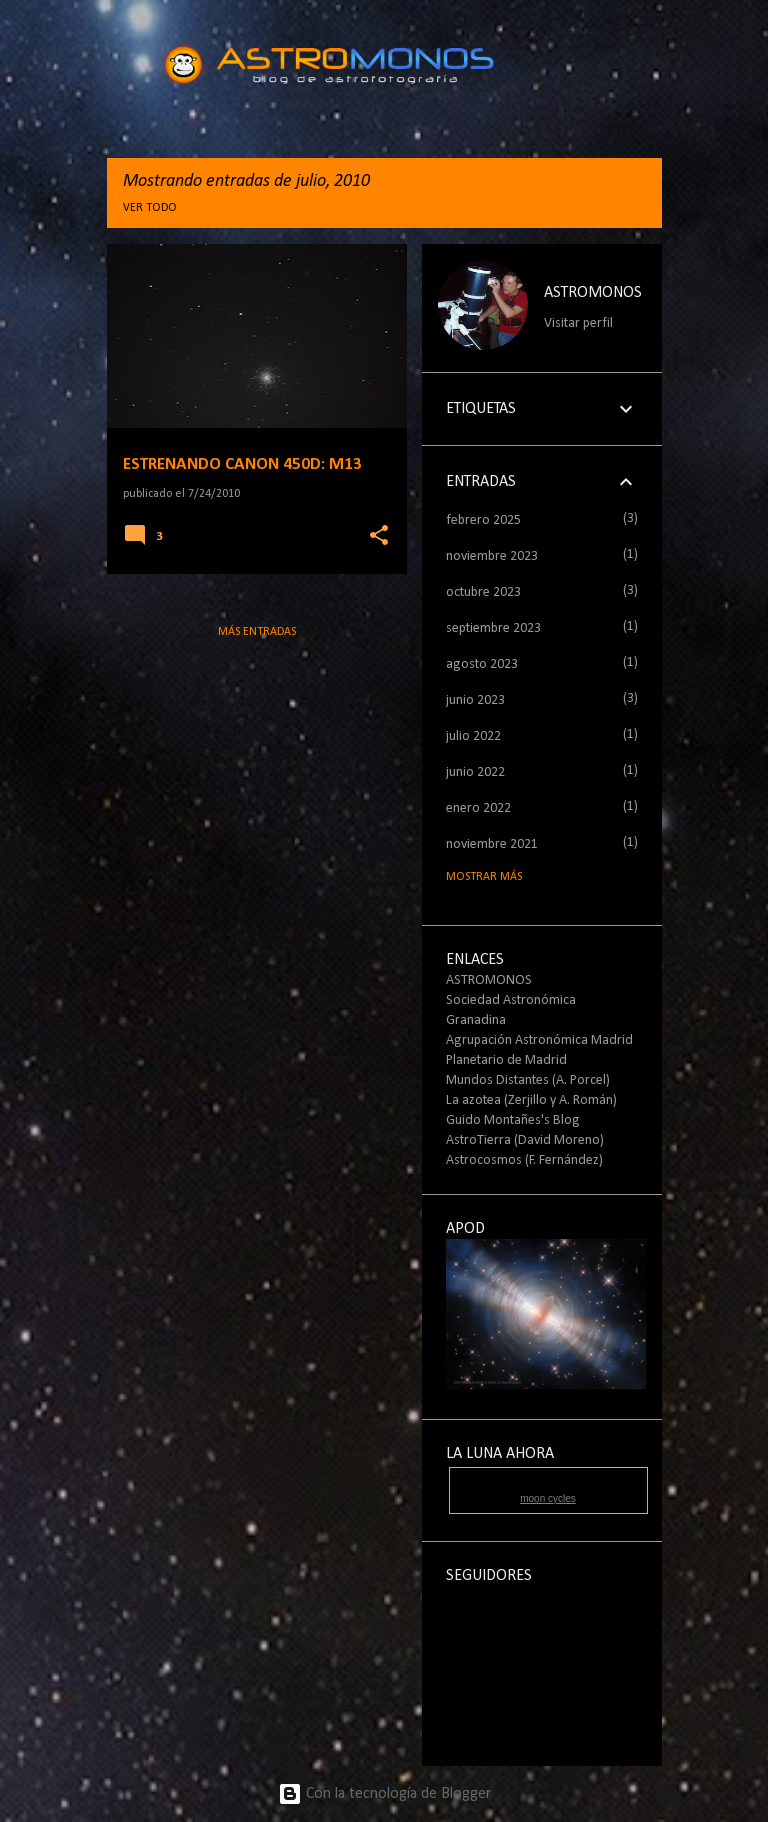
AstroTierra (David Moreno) (525, 1140)
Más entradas (257, 632)
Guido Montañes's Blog (513, 1120)
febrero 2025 (483, 520)
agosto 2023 (482, 664)
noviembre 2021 (492, 844)
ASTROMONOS (593, 293)
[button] (379, 536)
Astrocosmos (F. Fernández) (524, 1160)
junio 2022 (475, 772)
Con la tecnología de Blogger (384, 1794)
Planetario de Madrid (506, 1060)
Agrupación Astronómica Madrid (539, 1040)
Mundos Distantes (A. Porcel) (528, 1080)
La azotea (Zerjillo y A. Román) (531, 1100)
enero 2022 (478, 808)
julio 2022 (473, 736)
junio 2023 (475, 700)
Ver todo (150, 208)
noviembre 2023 (492, 556)
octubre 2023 (483, 592)
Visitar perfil (578, 323)
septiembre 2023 (493, 628)
